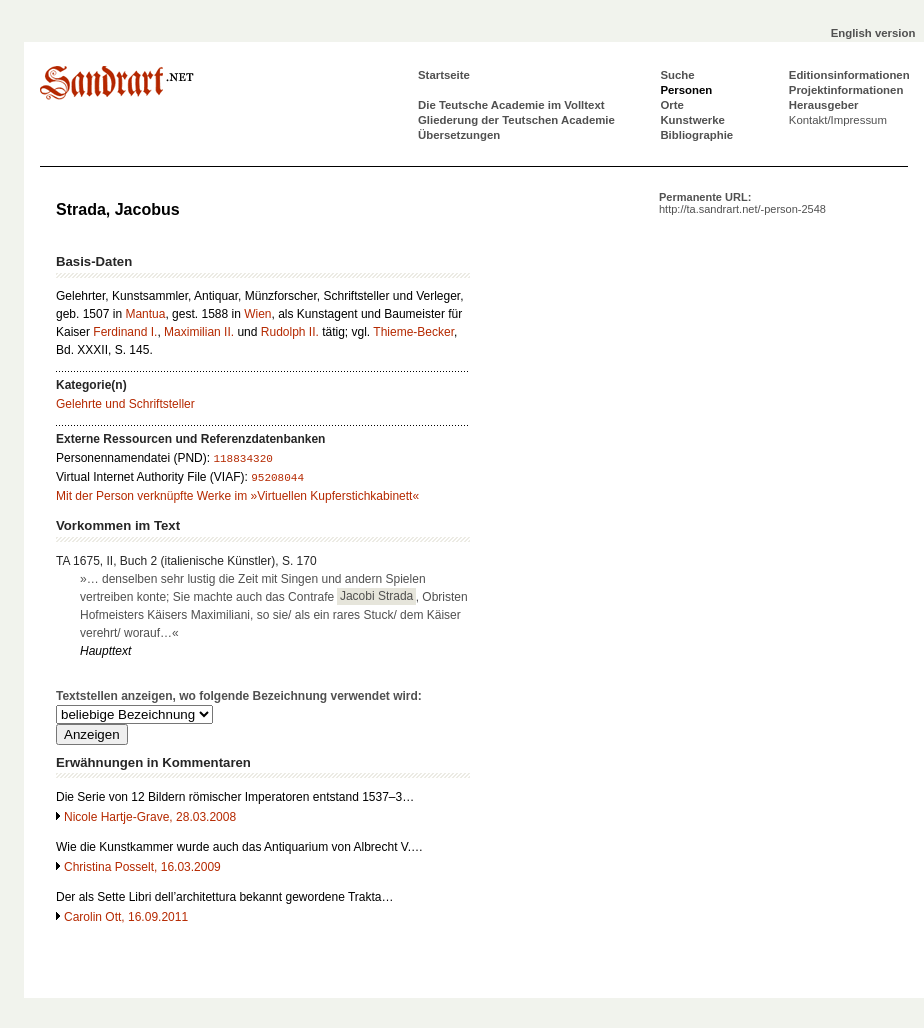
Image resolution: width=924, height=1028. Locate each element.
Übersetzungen (459, 135)
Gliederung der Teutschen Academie (516, 120)
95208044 (277, 478)
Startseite (444, 75)
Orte (671, 105)
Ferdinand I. (125, 332)
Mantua (145, 314)
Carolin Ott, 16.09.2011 (126, 917)
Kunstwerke (692, 120)
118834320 (242, 459)
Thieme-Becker (413, 332)
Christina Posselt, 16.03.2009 (142, 867)
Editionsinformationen (849, 75)
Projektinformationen (846, 90)
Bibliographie (696, 135)
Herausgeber (824, 105)
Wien (257, 314)
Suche (677, 75)
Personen (686, 90)
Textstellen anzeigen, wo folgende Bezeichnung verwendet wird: (239, 696)
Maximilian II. (199, 332)
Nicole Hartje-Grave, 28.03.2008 (150, 817)
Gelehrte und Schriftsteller (125, 404)
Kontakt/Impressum (838, 120)
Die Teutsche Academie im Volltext (511, 105)
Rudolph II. (290, 332)
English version (873, 33)
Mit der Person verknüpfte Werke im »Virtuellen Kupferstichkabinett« (237, 496)
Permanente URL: (742, 203)
